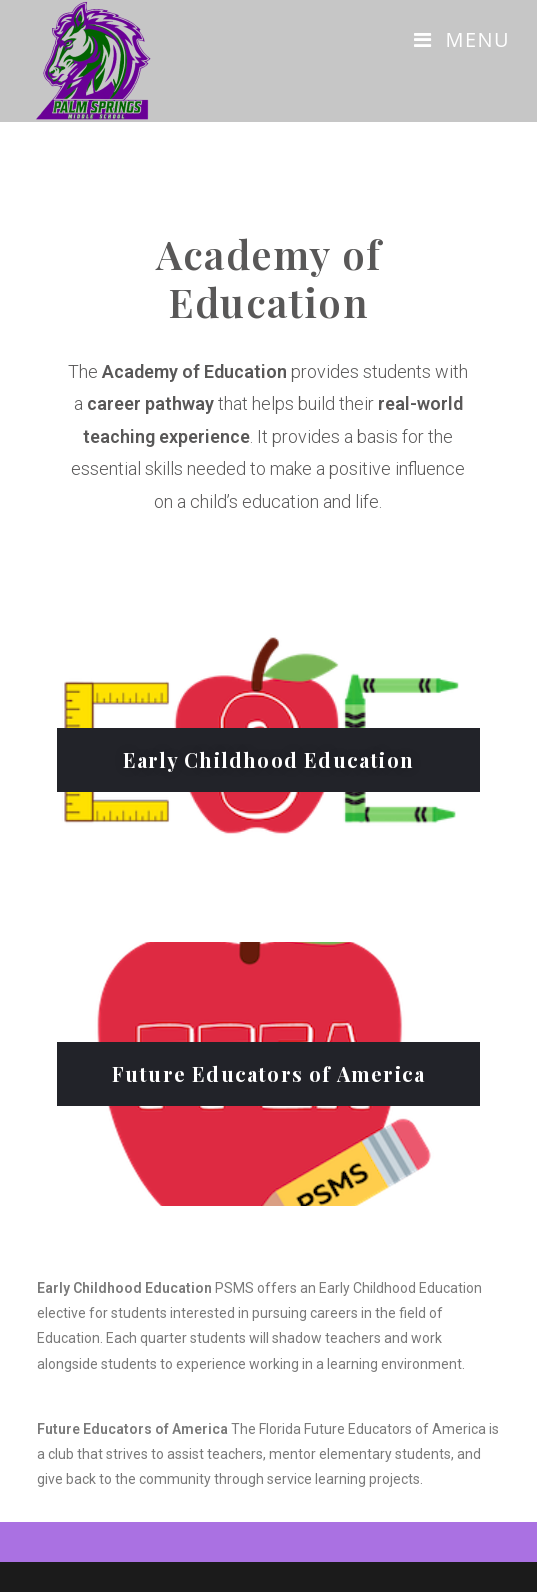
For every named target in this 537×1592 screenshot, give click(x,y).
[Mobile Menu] (462, 39)
